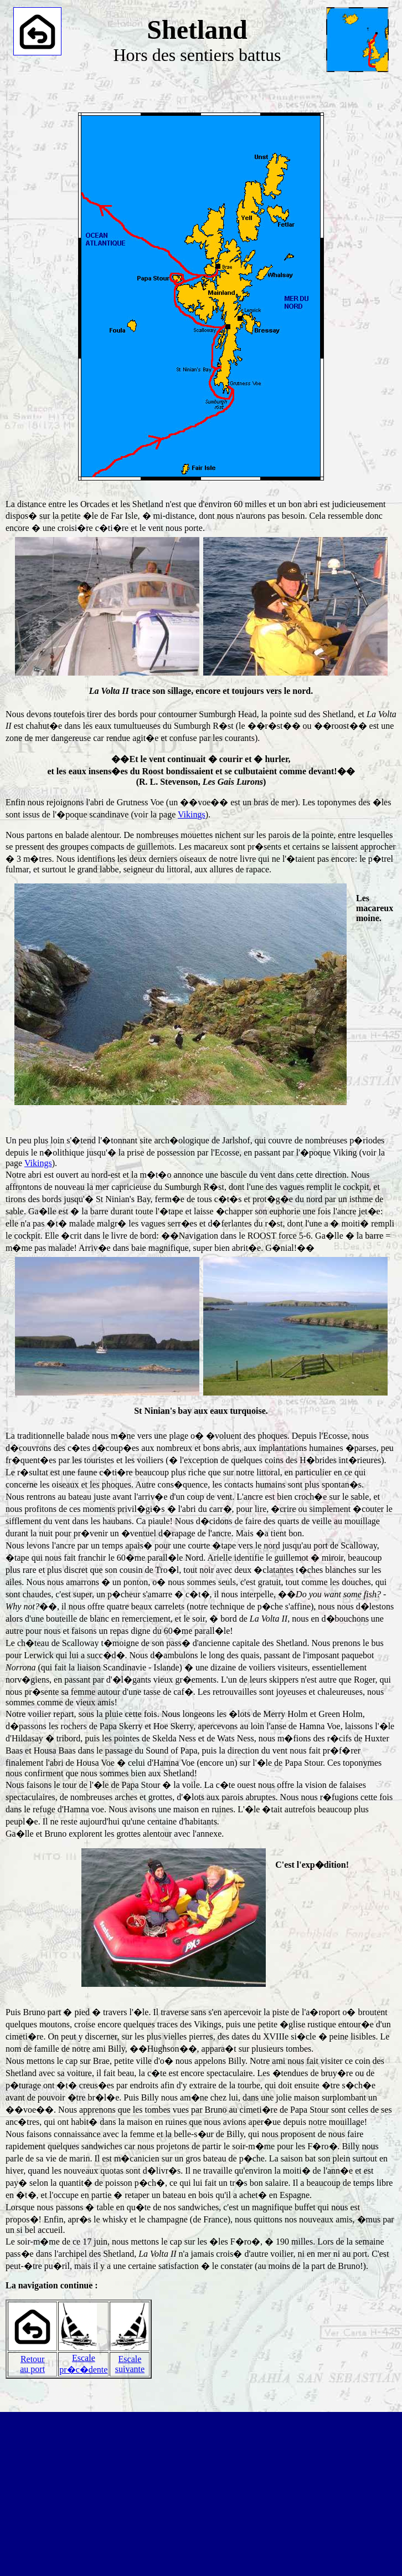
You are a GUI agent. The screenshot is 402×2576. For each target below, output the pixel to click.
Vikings (191, 814)
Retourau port (32, 2364)
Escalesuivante (130, 2364)
